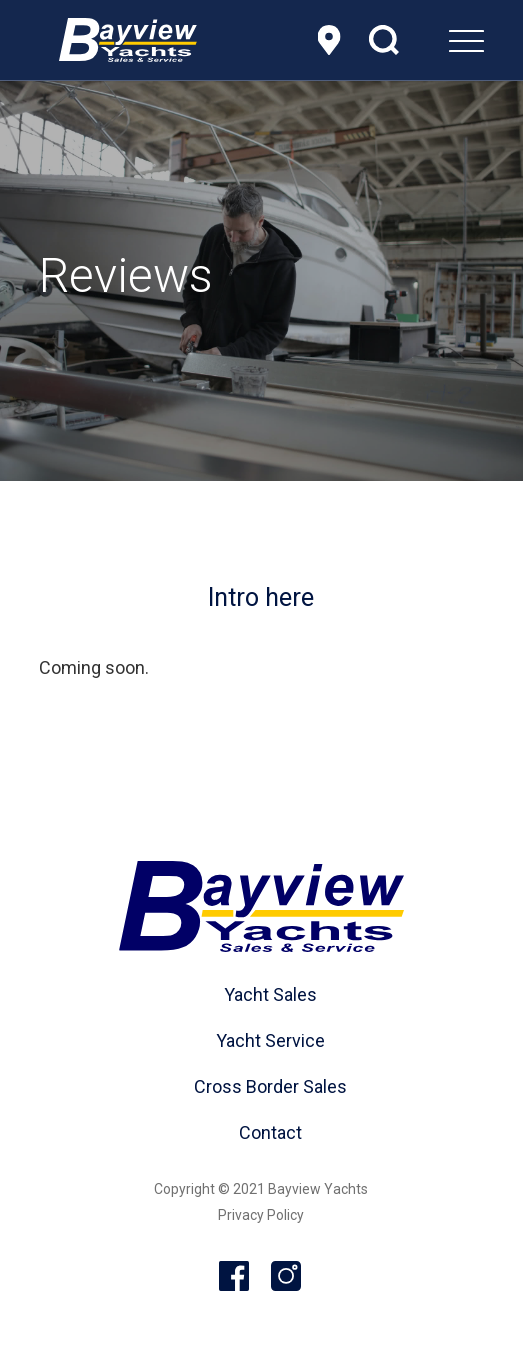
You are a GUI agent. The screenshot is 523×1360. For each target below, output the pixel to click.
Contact (270, 1132)
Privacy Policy (261, 1215)
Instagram (287, 1277)
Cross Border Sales (270, 1086)
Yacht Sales (270, 994)
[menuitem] (416, 40)
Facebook (235, 1277)
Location (329, 40)
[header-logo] (128, 40)
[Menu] (416, 40)
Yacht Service (270, 1040)
